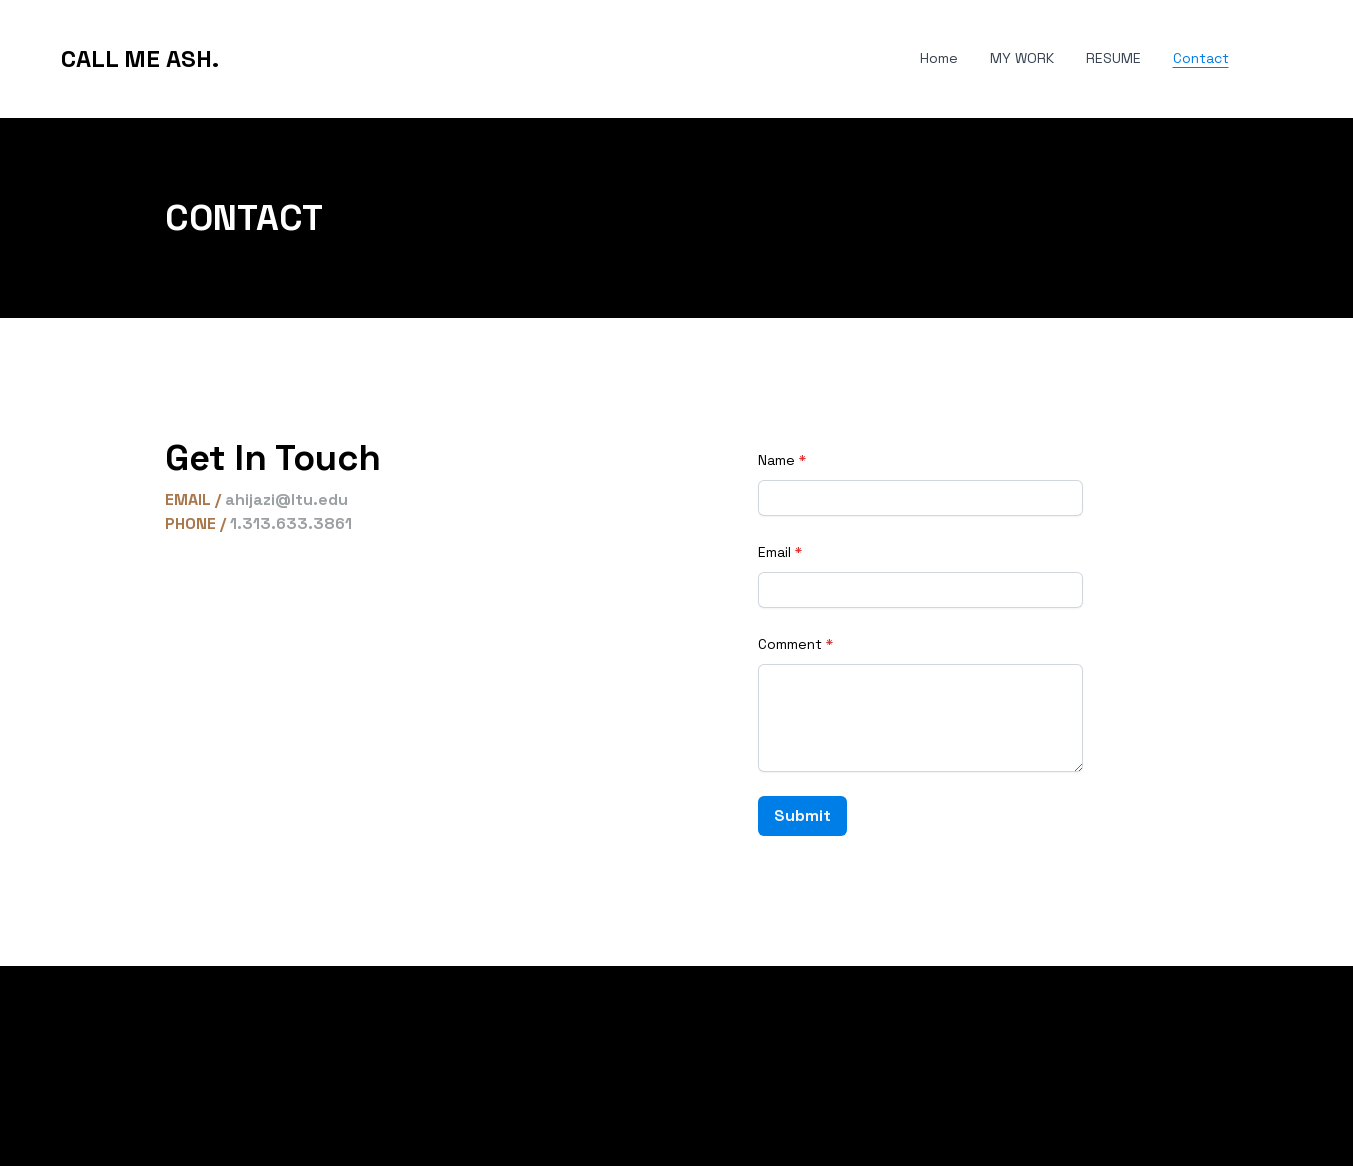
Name (776, 460)
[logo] (140, 59)
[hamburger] (243, 59)
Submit (802, 815)
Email (774, 552)
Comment (790, 644)
